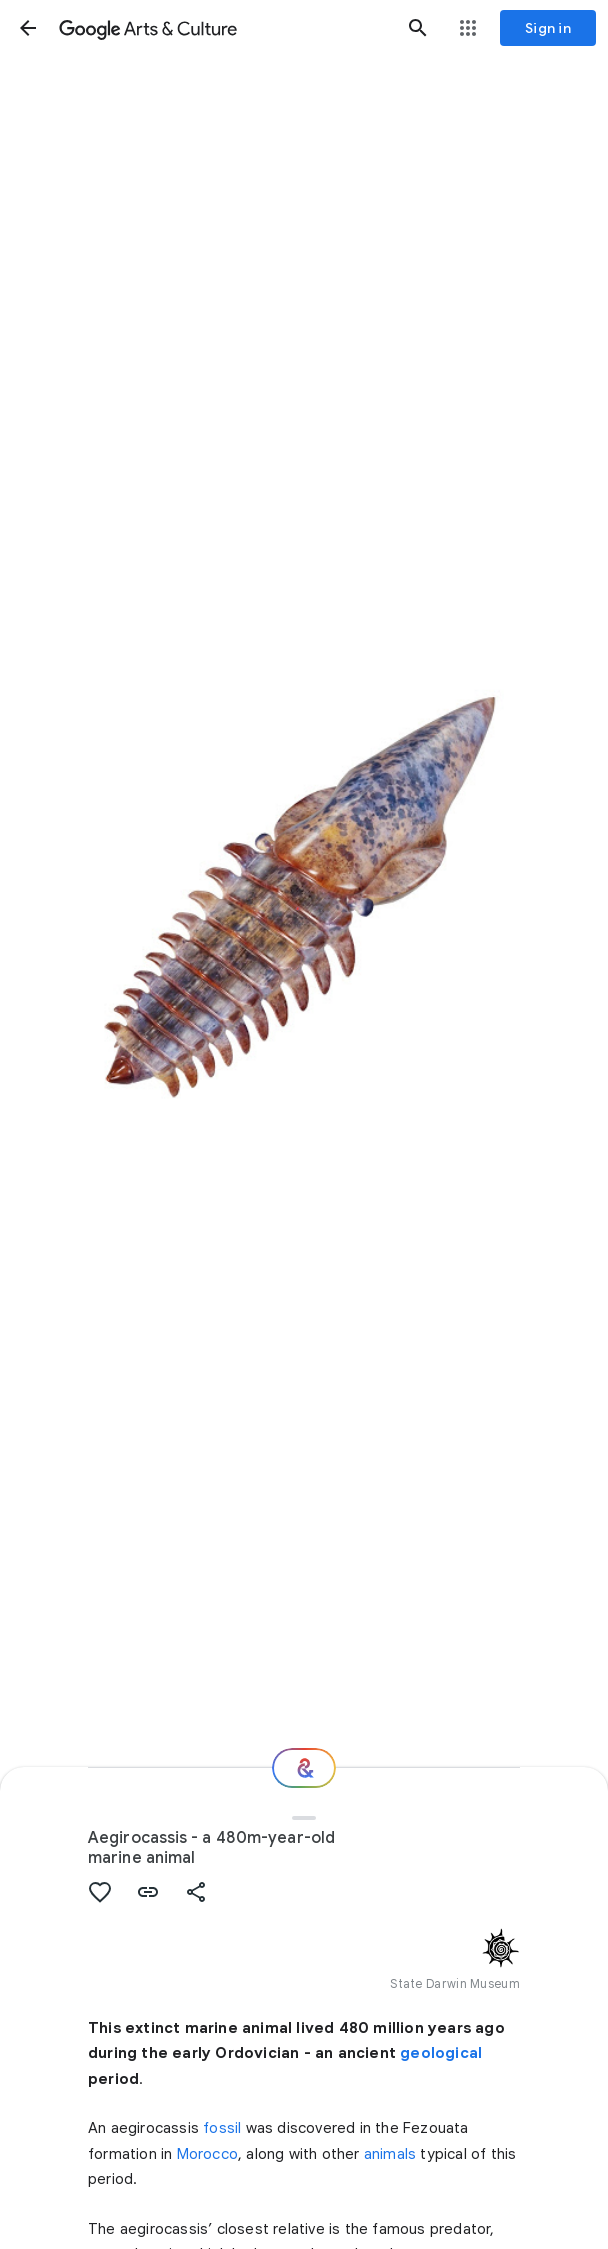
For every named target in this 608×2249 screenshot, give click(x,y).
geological (441, 2053)
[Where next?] (304, 1768)
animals (390, 2154)
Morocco (207, 2154)
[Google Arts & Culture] (223, 28)
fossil (222, 2128)
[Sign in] (548, 28)
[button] (28, 28)
